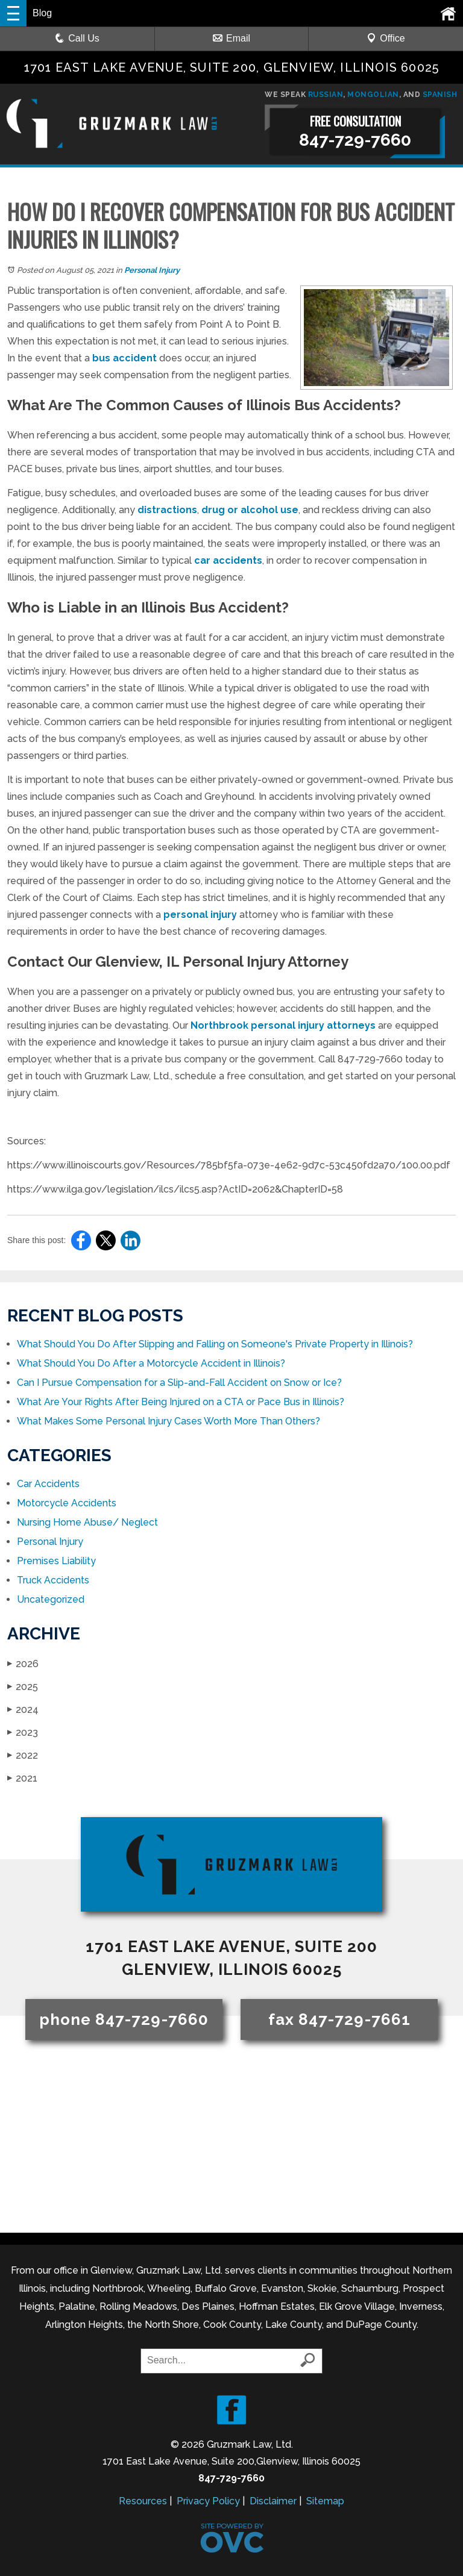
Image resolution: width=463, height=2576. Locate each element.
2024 (23, 1709)
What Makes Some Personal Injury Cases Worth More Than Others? (168, 1421)
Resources (143, 2501)
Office (386, 38)
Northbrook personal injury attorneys (283, 1025)
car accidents (228, 560)
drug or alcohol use (249, 510)
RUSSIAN (326, 94)
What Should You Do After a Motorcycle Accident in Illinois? (151, 1363)
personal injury (200, 914)
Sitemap (325, 2501)
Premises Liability (56, 1561)
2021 (22, 1778)
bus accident (124, 358)
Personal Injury (152, 270)
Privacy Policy (208, 2501)
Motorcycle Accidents (66, 1503)
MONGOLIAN (373, 94)
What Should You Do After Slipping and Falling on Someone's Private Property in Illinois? (215, 1344)
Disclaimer (273, 2501)
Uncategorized (50, 1599)
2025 (22, 1687)
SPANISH (440, 94)
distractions (167, 510)
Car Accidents (48, 1483)
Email (231, 38)
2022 (22, 1755)
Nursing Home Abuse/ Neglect (87, 1522)
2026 (23, 1664)
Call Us (77, 38)
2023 (22, 1732)
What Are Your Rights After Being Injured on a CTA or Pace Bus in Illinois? (180, 1402)
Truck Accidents (53, 1580)
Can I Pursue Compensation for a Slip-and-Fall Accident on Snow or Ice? (179, 1382)
